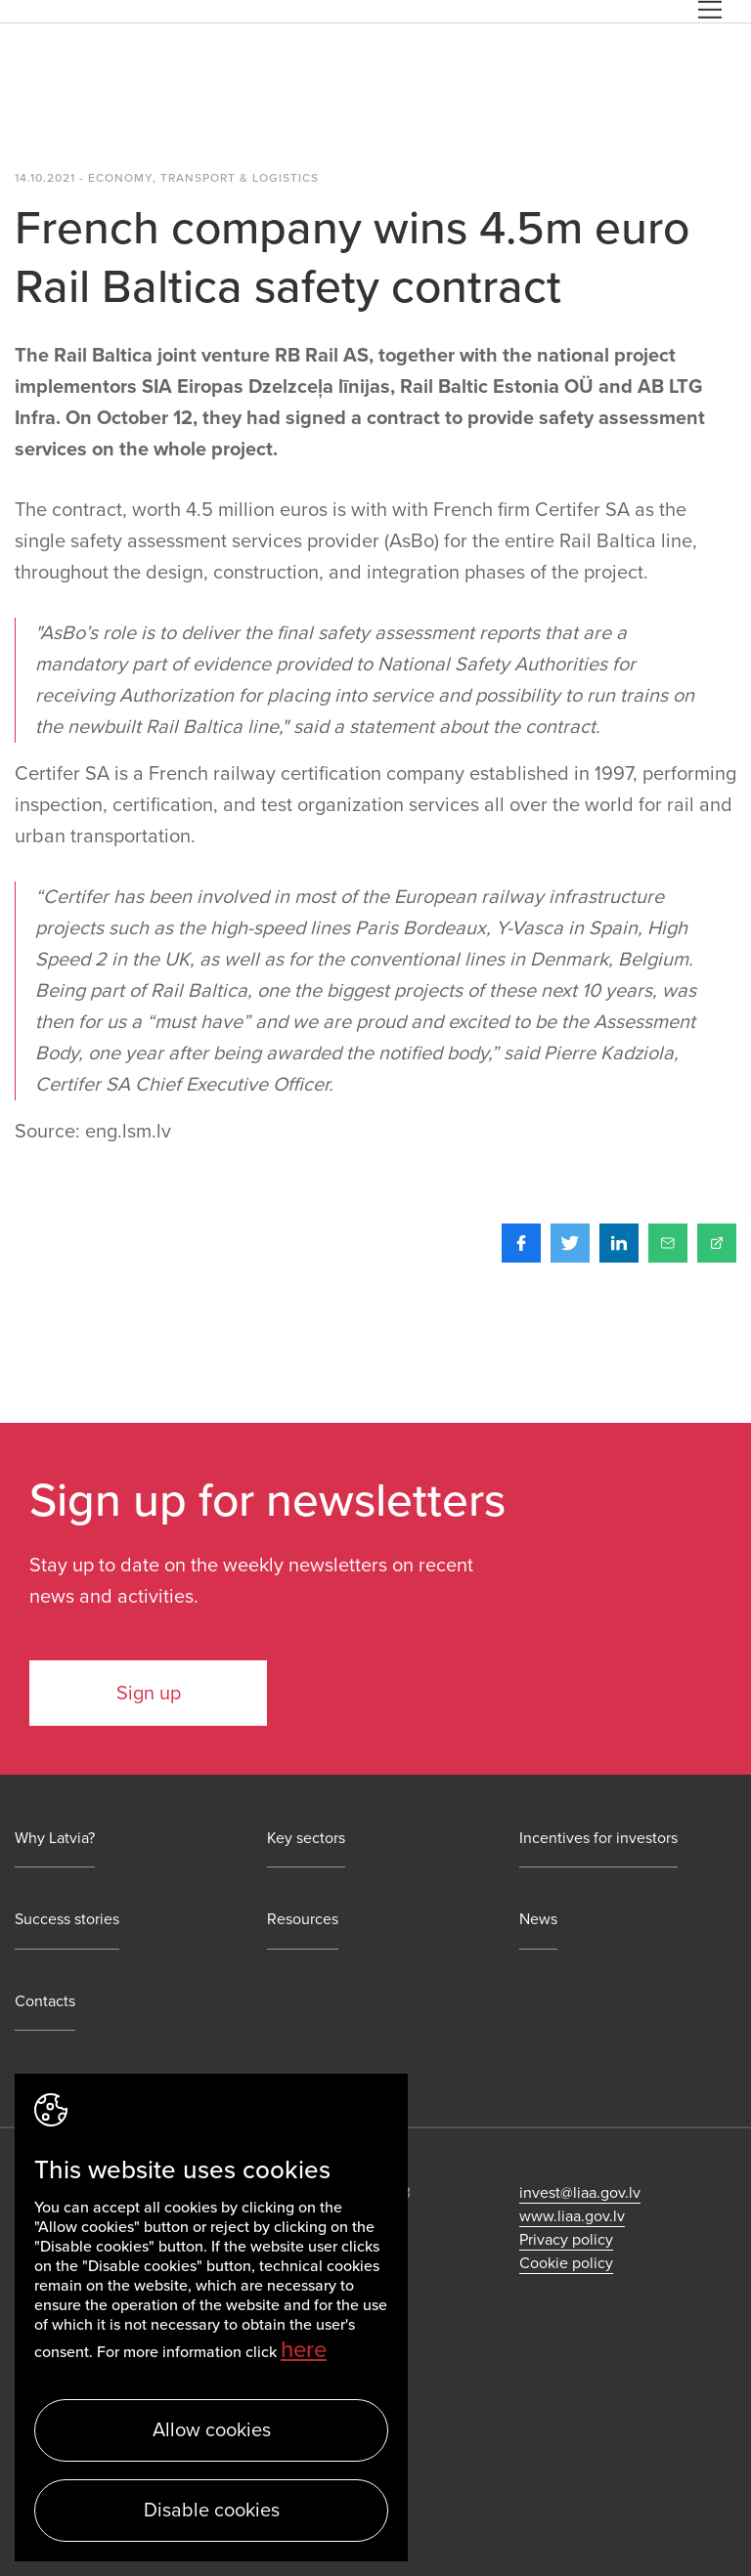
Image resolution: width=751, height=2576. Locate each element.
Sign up (148, 1693)
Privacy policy (566, 2240)
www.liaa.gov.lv (572, 2216)
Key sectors (306, 1838)
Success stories (67, 1920)
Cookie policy (566, 2263)
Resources (302, 1920)
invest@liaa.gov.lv (580, 2193)
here (304, 2350)
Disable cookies (212, 2510)
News (538, 1920)
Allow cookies (212, 2430)
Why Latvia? (55, 1838)
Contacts (45, 2002)
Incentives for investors (598, 1838)
